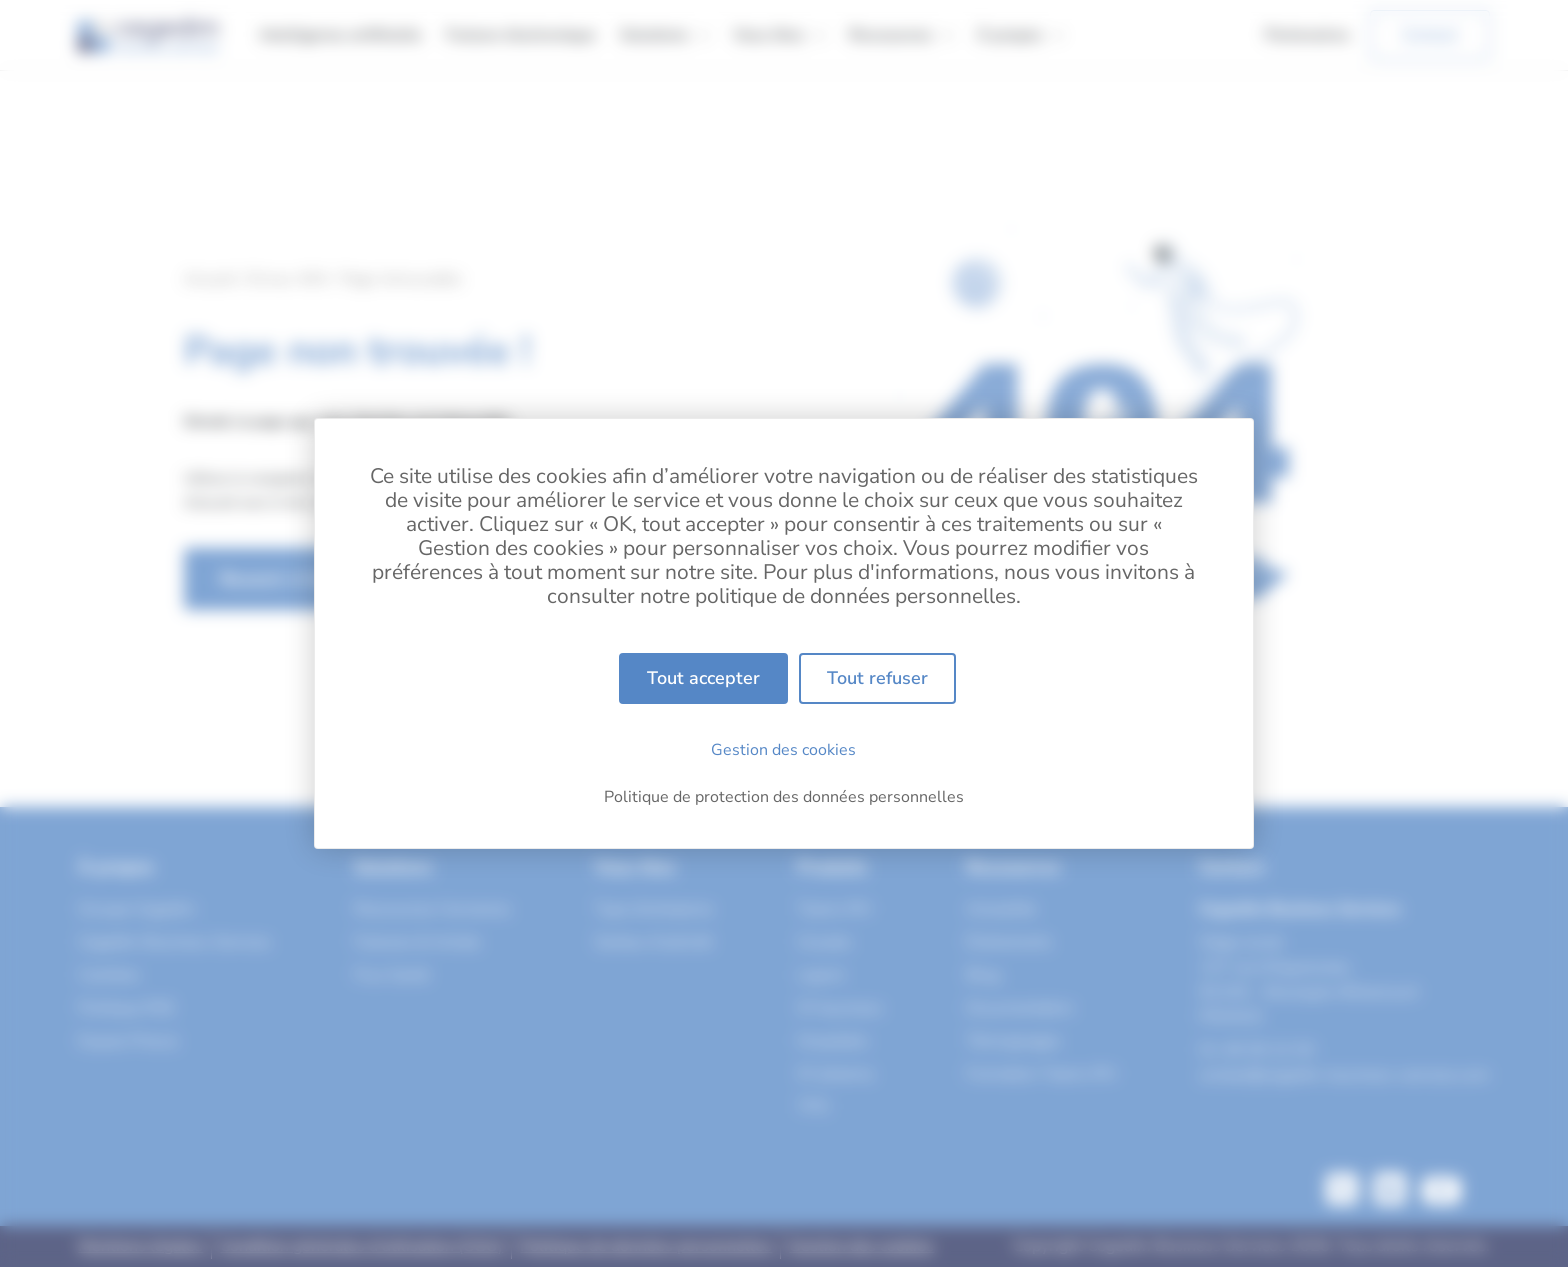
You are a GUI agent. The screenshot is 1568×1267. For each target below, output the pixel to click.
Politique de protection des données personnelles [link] (784, 797)
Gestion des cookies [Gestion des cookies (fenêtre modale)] (783, 750)
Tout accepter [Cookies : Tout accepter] (703, 678)
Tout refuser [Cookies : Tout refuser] (877, 678)
